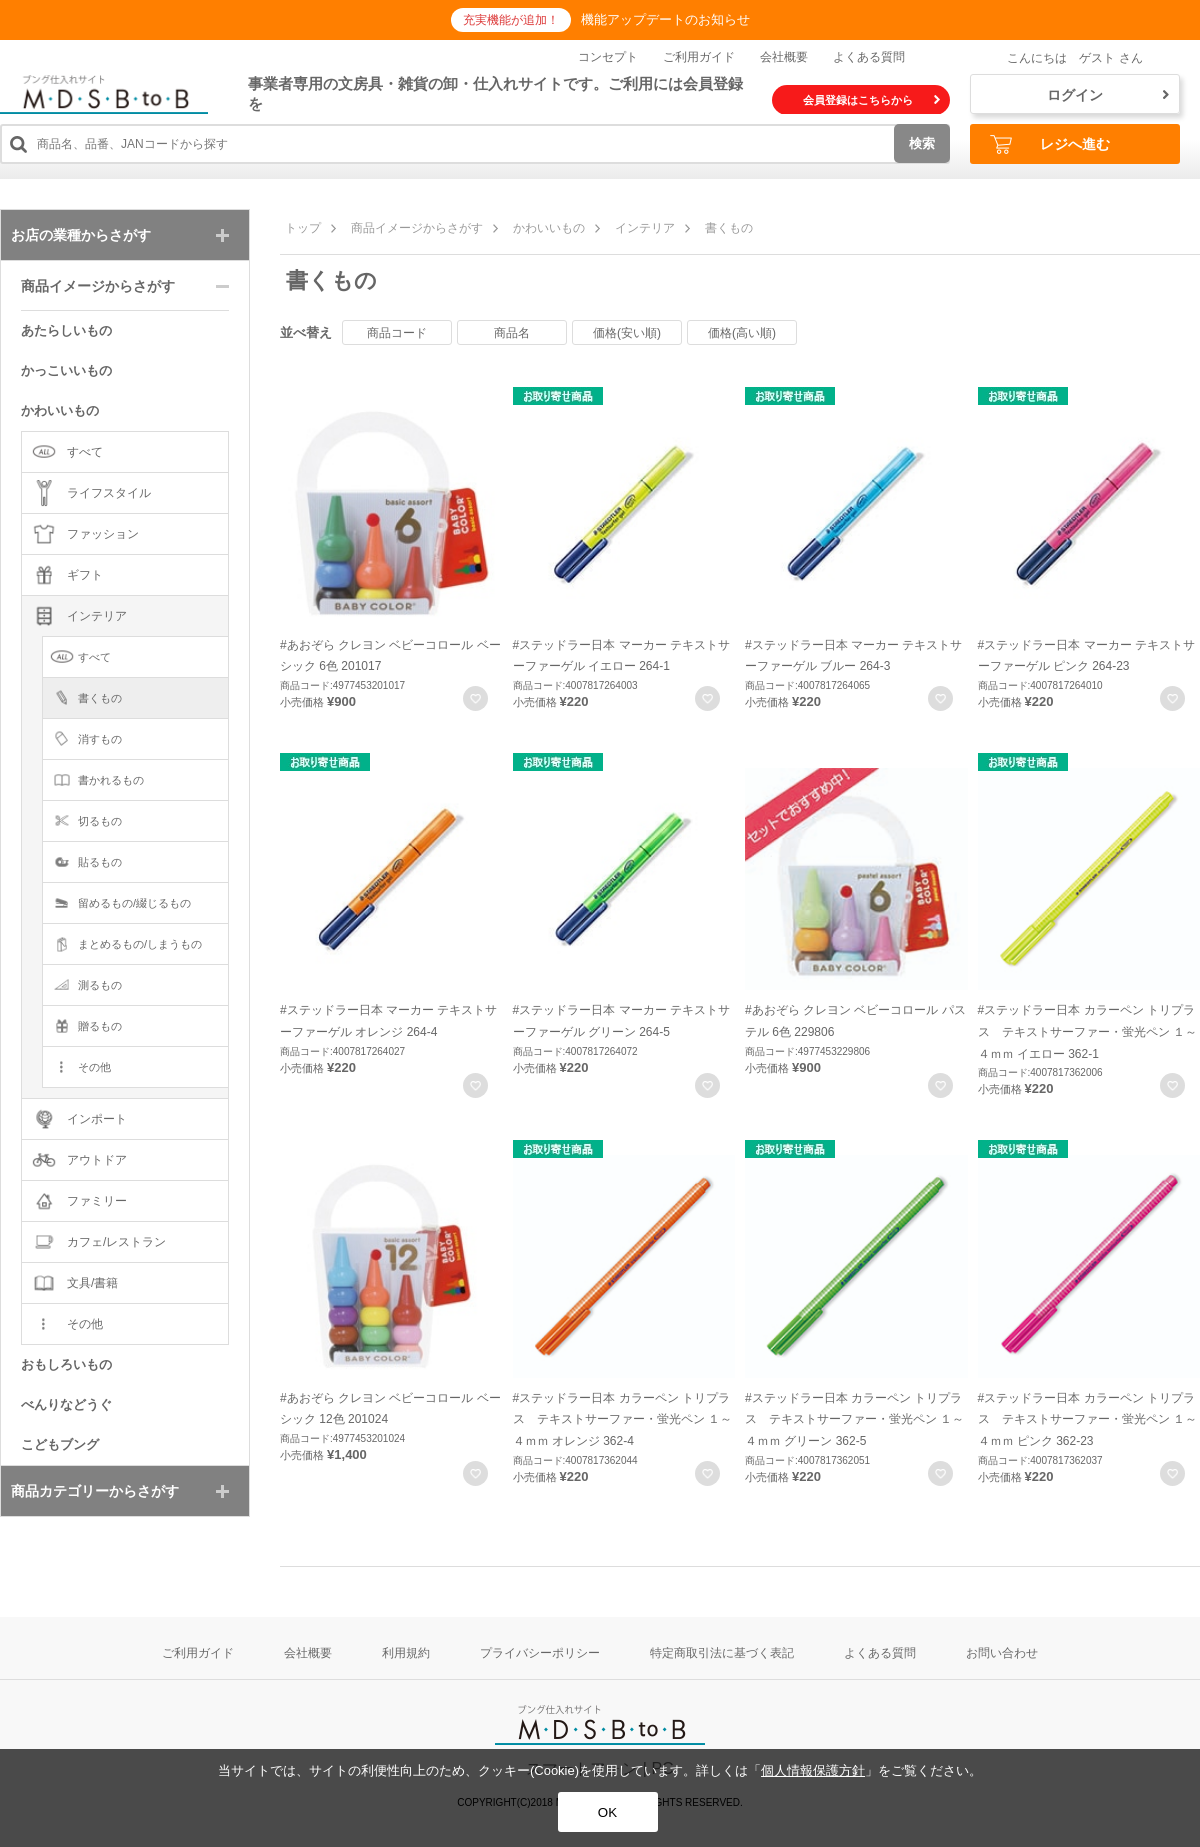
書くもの (729, 228)
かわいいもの (549, 228)
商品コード (397, 333)
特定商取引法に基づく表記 (722, 1653)
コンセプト (608, 57)
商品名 (512, 333)
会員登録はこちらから (871, 100)
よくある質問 (869, 57)
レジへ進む (1050, 144)
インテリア (645, 228)
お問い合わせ (1002, 1653)
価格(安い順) (627, 333)
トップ (303, 228)
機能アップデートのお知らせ (665, 19)
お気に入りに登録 (475, 698)
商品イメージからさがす (417, 228)
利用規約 (406, 1653)
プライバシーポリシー (540, 1653)
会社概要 (784, 57)
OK (607, 1812)
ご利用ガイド (699, 57)
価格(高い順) (742, 333)
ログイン (1108, 95)
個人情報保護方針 (813, 1770)
